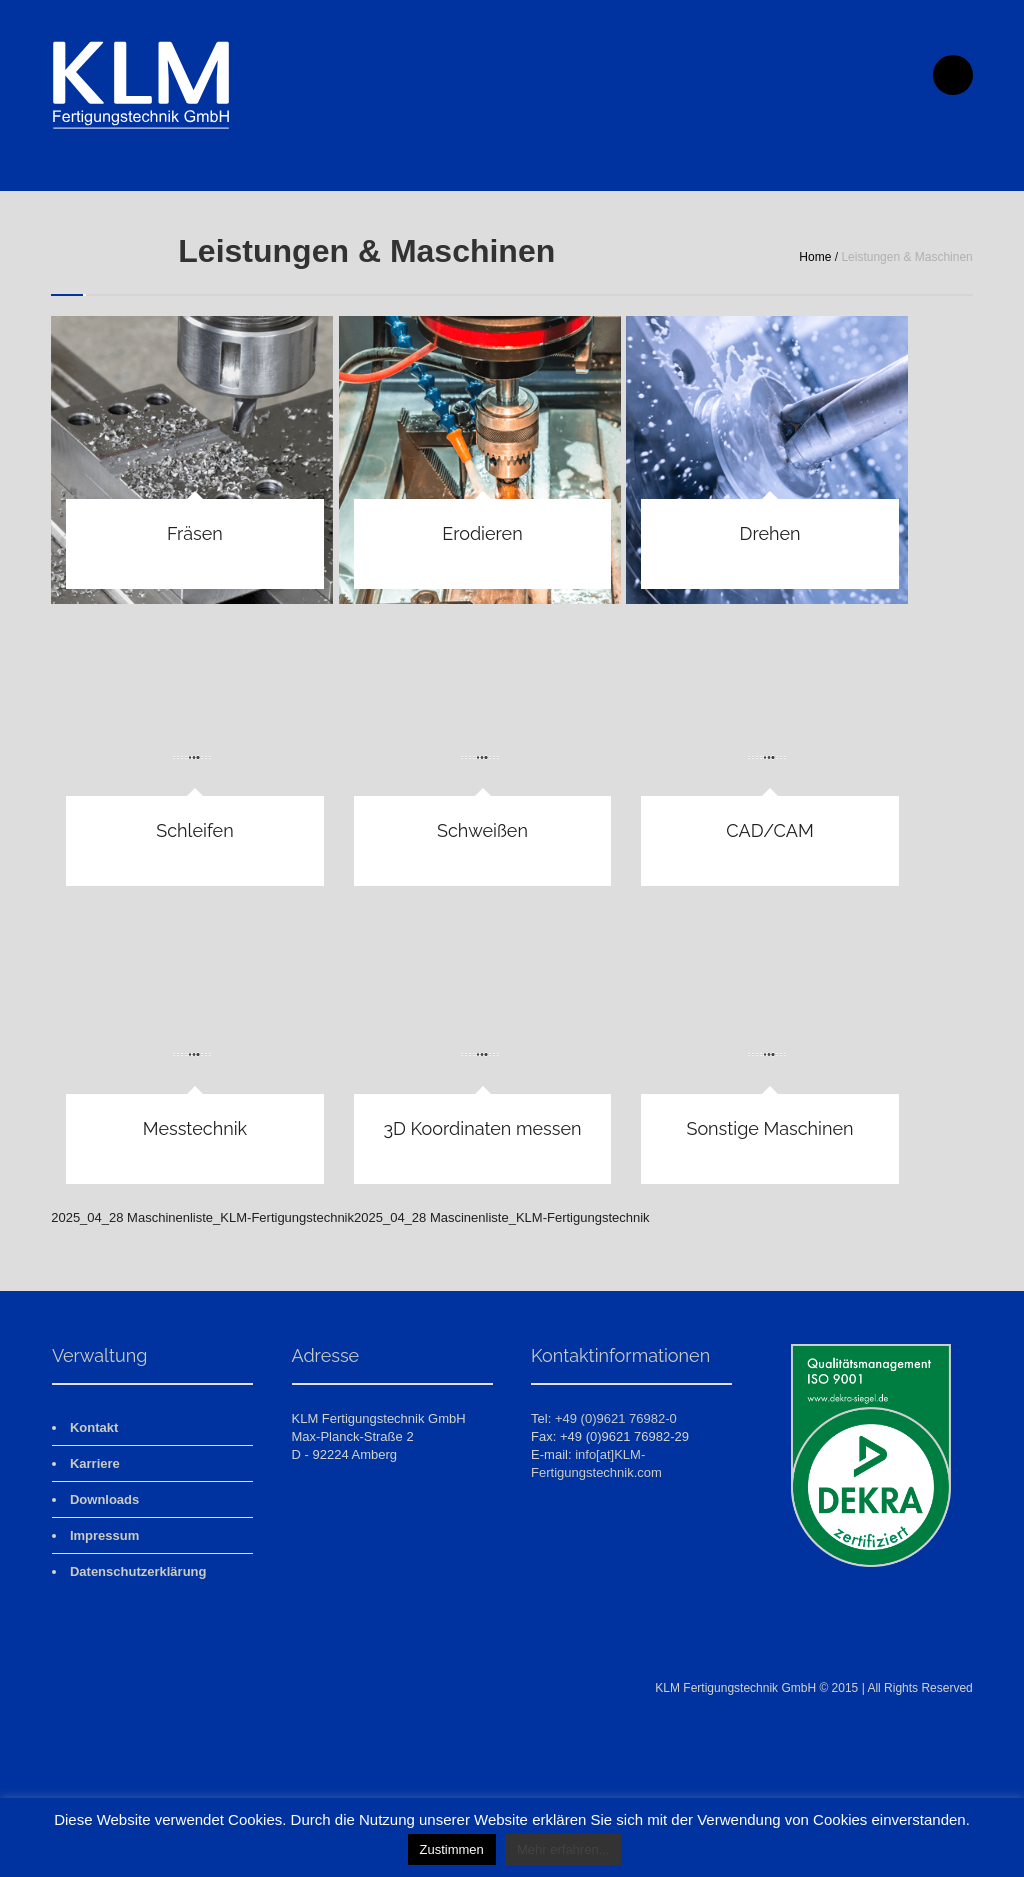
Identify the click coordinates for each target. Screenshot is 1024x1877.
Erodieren (482, 533)
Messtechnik (195, 1128)
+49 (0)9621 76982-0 (616, 1418)
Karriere (95, 1463)
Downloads (104, 1499)
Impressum (104, 1535)
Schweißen (482, 830)
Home (815, 257)
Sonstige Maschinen (769, 1128)
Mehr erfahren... (563, 1849)
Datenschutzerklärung (138, 1571)
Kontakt (94, 1427)
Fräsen (195, 533)
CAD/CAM (769, 830)
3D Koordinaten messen (482, 1128)
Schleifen (194, 830)
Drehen (770, 533)
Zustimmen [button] (452, 1849)
